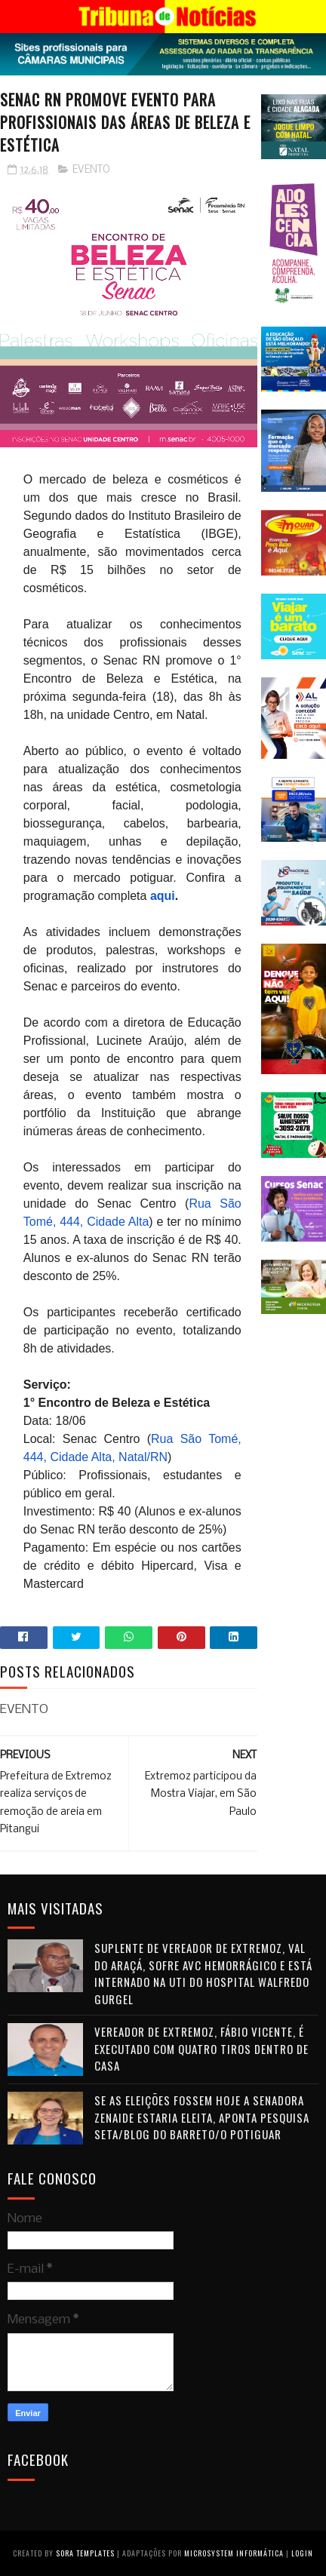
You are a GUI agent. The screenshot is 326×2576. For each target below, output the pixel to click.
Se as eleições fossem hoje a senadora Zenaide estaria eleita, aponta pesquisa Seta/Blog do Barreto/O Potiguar (201, 2117)
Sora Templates (85, 2553)
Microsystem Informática (234, 2553)
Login (302, 2553)
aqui (162, 895)
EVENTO (91, 170)
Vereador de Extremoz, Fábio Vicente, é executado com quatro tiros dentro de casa (201, 2048)
